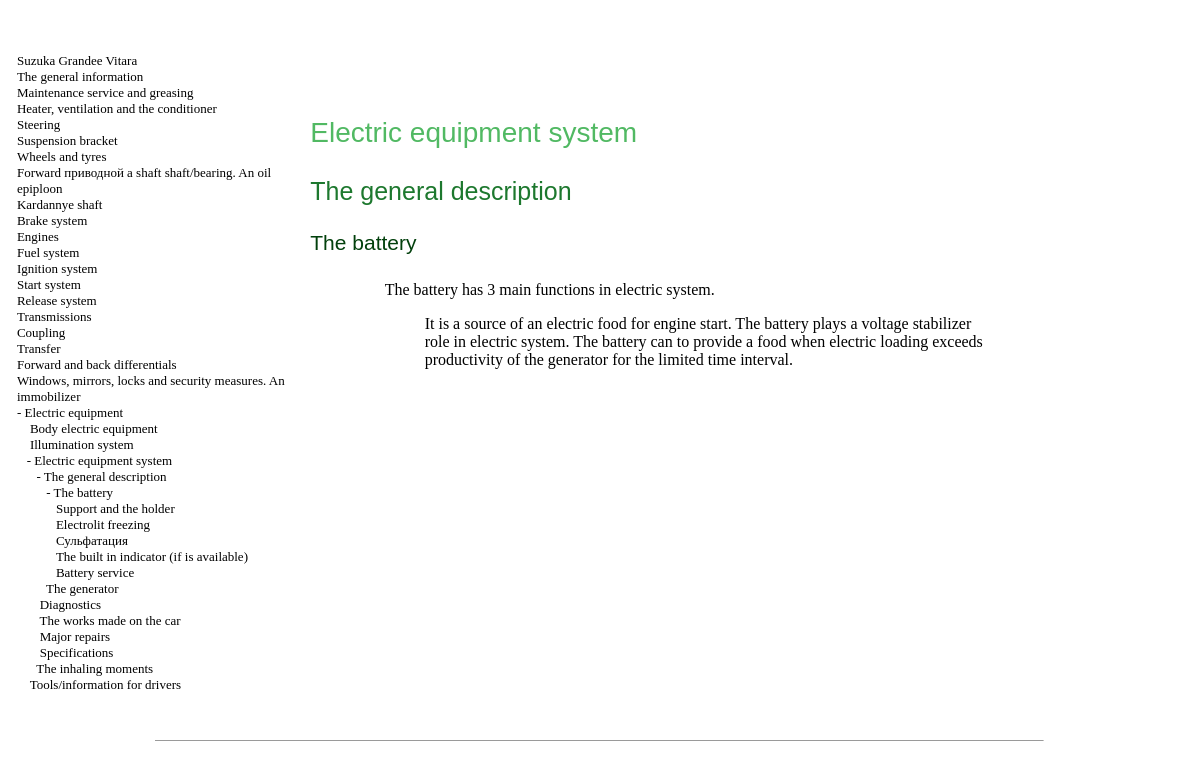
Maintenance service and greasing (105, 92)
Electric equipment (74, 412)
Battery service (95, 572)
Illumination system (82, 444)
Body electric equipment (94, 428)
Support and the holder (115, 508)
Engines (38, 236)
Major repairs (75, 636)
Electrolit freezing (103, 524)
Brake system (52, 220)
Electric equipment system (103, 460)
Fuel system (48, 252)
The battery (84, 492)
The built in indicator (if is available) (152, 556)
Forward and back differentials (97, 364)
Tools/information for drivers (105, 684)
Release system (57, 300)
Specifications (77, 652)
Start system (49, 284)
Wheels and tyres (62, 156)
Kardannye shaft (60, 204)
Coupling (41, 332)
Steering (38, 124)
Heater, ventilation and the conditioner (117, 108)
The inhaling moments (94, 668)
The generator (82, 588)
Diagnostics (70, 604)
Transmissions (54, 316)
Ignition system (57, 268)
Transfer (39, 348)
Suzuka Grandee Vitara (77, 60)
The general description (105, 476)
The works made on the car (109, 620)
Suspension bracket (67, 140)
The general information (80, 76)
